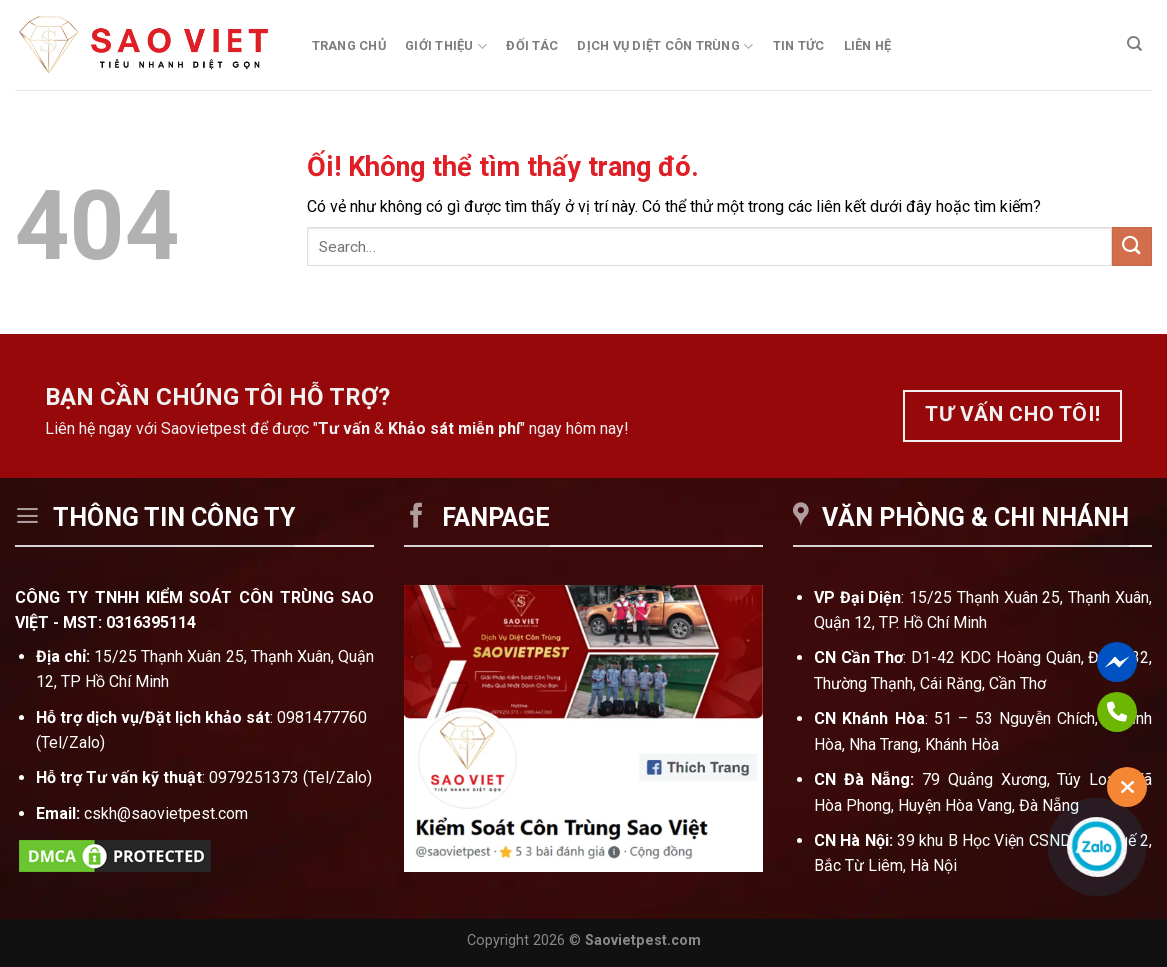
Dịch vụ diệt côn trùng (665, 46)
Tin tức (799, 45)
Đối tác (532, 45)
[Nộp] (1132, 246)
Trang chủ (349, 45)
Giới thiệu (446, 46)
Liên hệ (868, 45)
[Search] (1134, 44)
